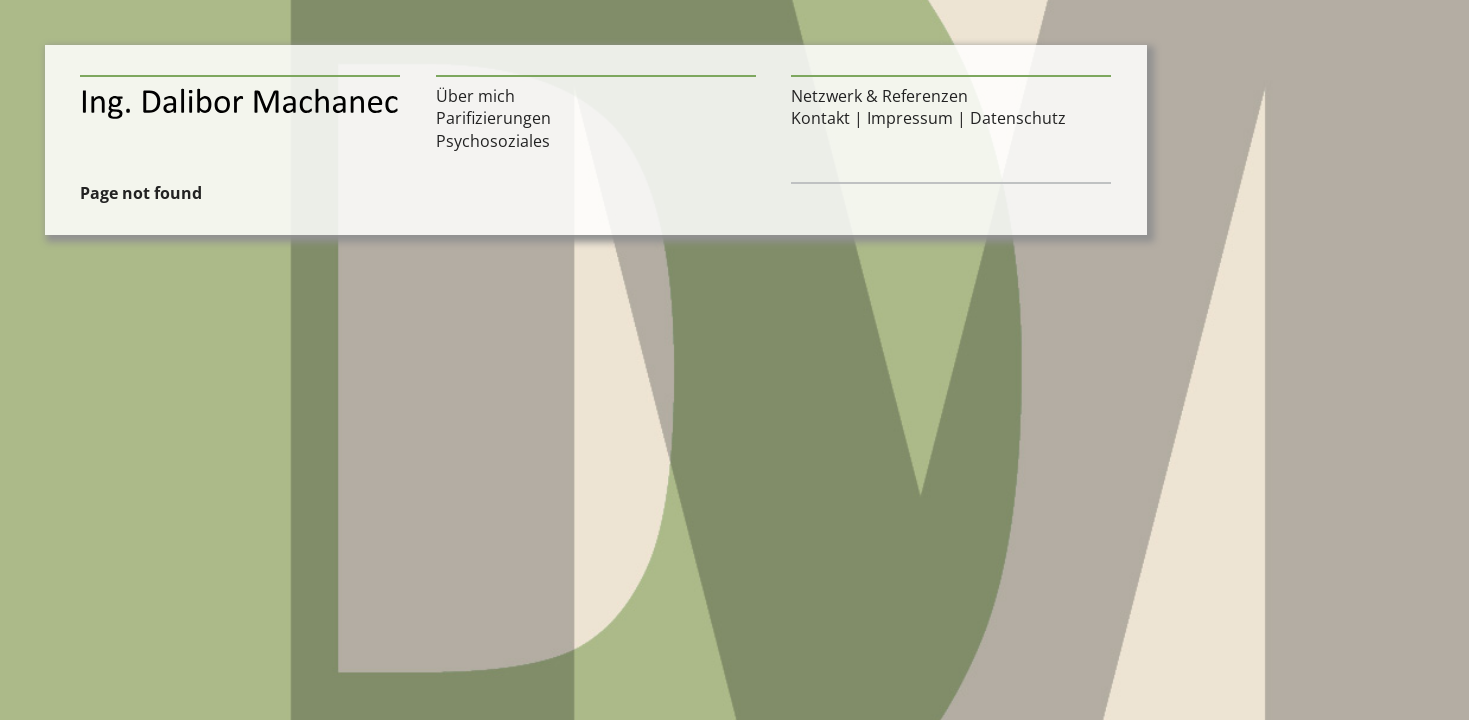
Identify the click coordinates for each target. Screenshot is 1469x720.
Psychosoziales (493, 141)
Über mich (475, 96)
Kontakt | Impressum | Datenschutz (928, 118)
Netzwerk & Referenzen (879, 96)
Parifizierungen (493, 118)
